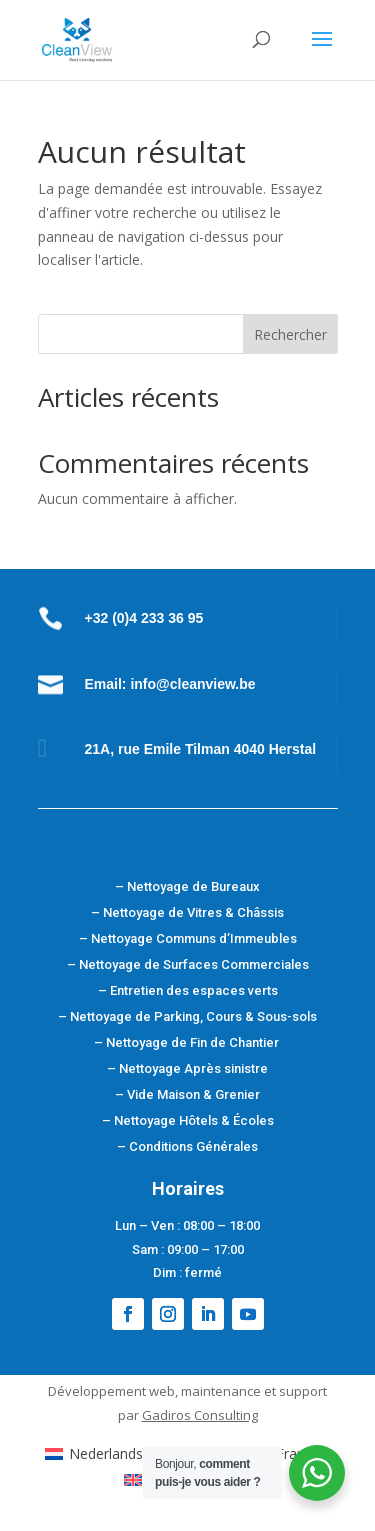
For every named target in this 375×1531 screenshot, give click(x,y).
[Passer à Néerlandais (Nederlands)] (139, 1454)
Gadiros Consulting (200, 1415)
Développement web (111, 1391)
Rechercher (290, 334)
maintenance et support (254, 1391)
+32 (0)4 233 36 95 (144, 618)
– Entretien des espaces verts (188, 990)
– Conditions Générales (187, 1146)
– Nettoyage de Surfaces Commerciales (188, 964)
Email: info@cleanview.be (170, 684)
